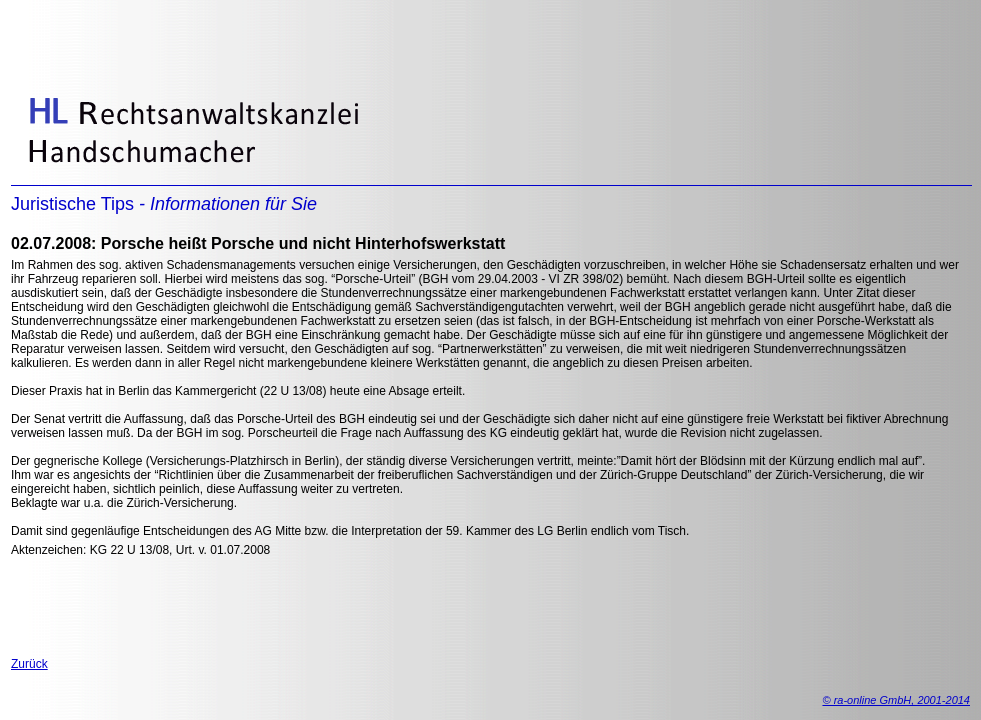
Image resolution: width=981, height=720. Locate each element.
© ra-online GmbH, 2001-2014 (896, 700)
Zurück (29, 664)
